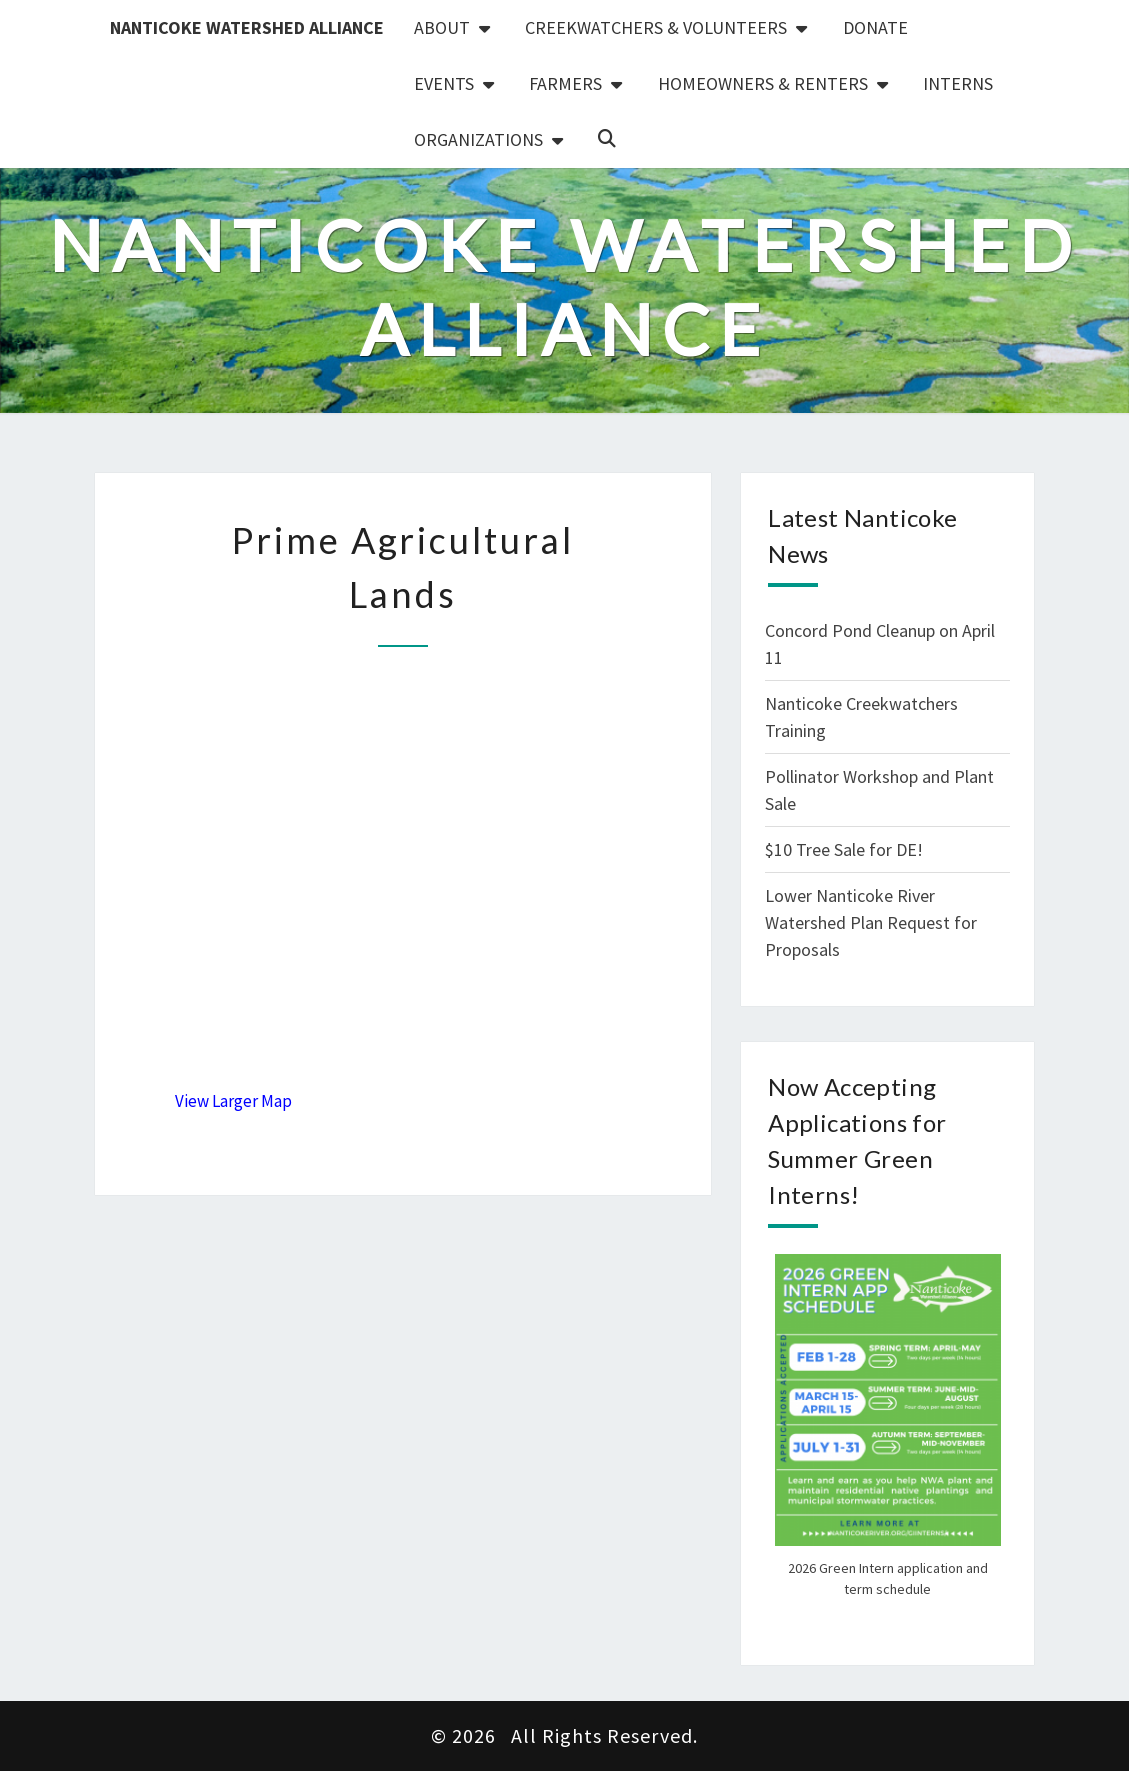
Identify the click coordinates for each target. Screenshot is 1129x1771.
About (442, 27)
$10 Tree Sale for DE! (844, 849)
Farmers (565, 83)
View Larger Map (233, 1101)
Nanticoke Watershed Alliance (247, 27)
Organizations (478, 139)
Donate (875, 27)
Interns (958, 83)
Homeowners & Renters (763, 83)
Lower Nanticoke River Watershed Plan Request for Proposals (871, 922)
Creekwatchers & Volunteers (656, 27)
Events (444, 83)
